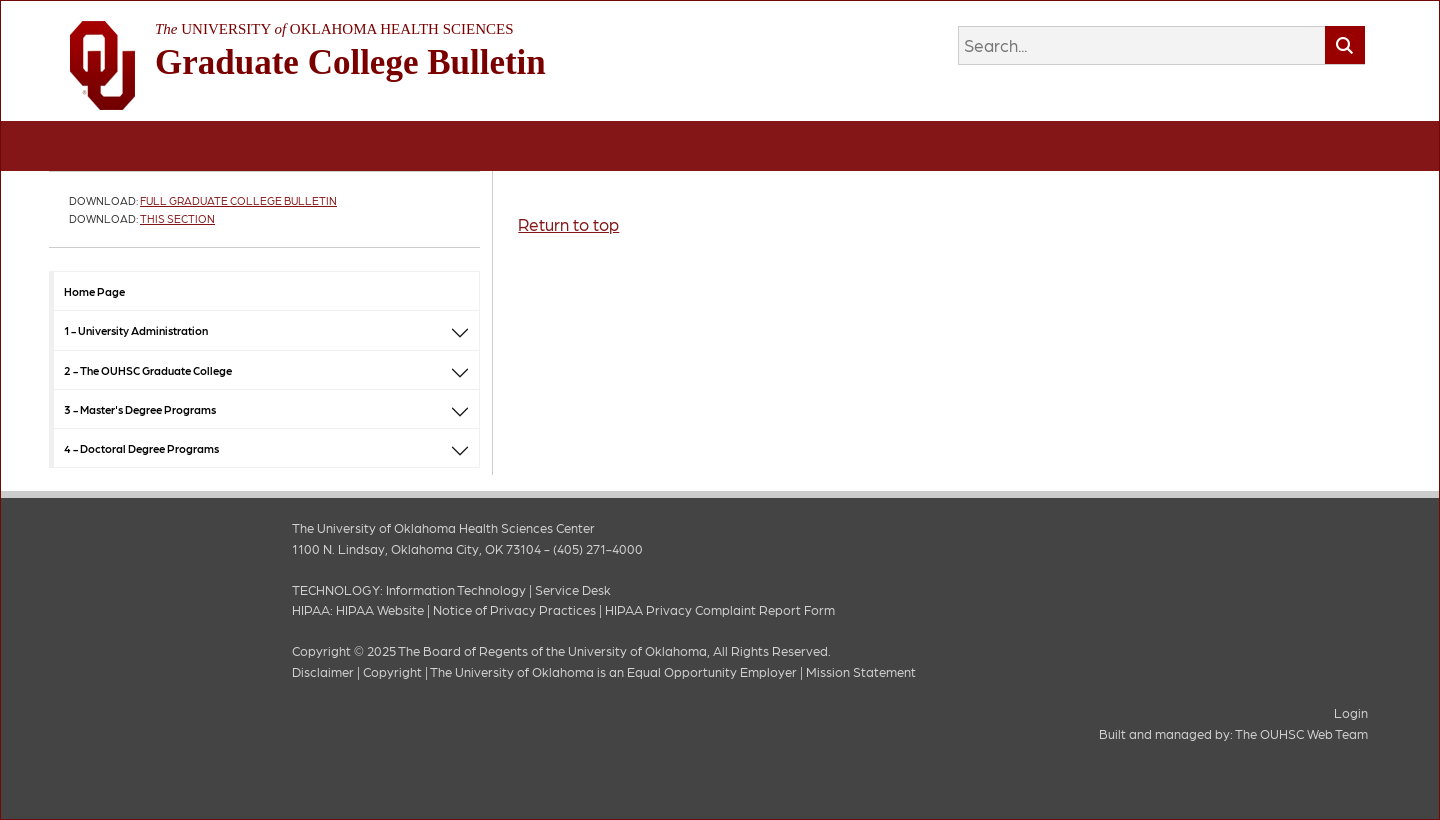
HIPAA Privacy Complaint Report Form (720, 609)
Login (1351, 712)
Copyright (392, 671)
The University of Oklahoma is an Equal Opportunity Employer (613, 671)
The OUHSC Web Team (1301, 733)
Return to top (568, 224)
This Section (177, 218)
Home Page (94, 291)
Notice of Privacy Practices (514, 609)
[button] (460, 330)
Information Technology (456, 589)
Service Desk (573, 589)
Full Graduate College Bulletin (238, 200)
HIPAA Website (380, 609)
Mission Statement (861, 671)
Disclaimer (323, 671)
